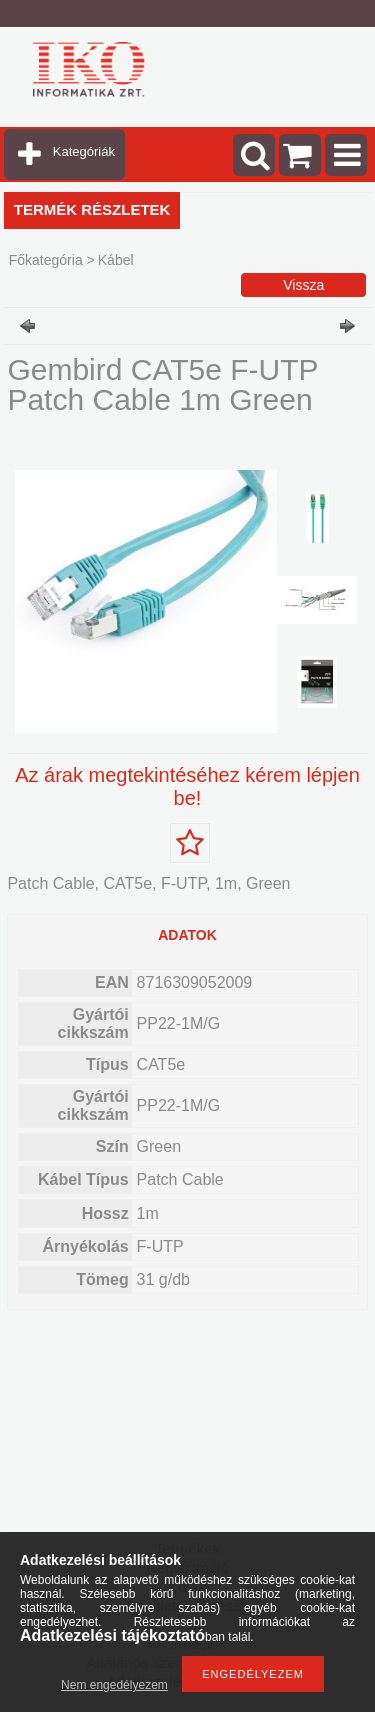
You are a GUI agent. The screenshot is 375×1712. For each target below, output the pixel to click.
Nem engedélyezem (114, 1685)
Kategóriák (84, 151)
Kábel (116, 260)
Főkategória (46, 260)
